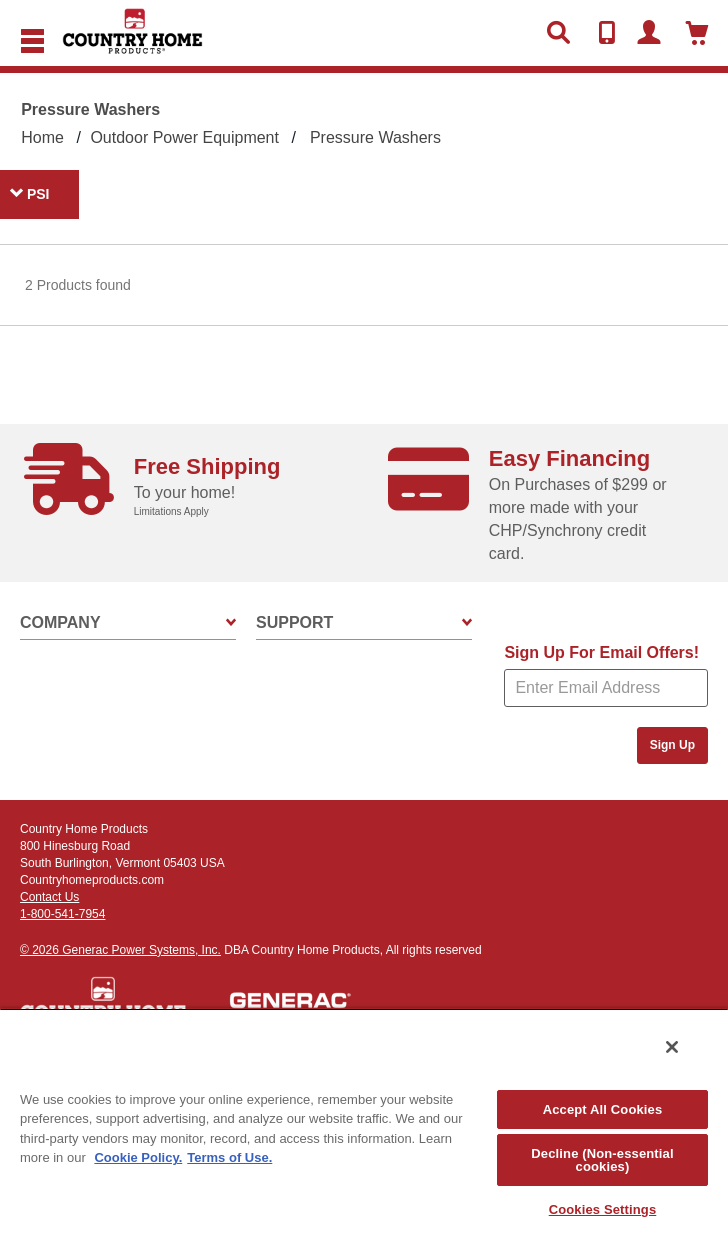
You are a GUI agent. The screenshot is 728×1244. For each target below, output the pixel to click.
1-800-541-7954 (62, 914)
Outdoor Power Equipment (184, 137)
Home (42, 137)
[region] (364, 1126)
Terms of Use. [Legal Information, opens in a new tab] (229, 1157)
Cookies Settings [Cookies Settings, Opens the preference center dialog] (603, 1209)
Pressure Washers (375, 137)
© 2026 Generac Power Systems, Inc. (120, 950)
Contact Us (49, 897)
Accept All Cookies (603, 1109)
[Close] (672, 1047)
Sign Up (672, 745)
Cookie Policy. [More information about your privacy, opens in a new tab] (138, 1157)
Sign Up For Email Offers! (601, 652)
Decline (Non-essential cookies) (602, 1160)
